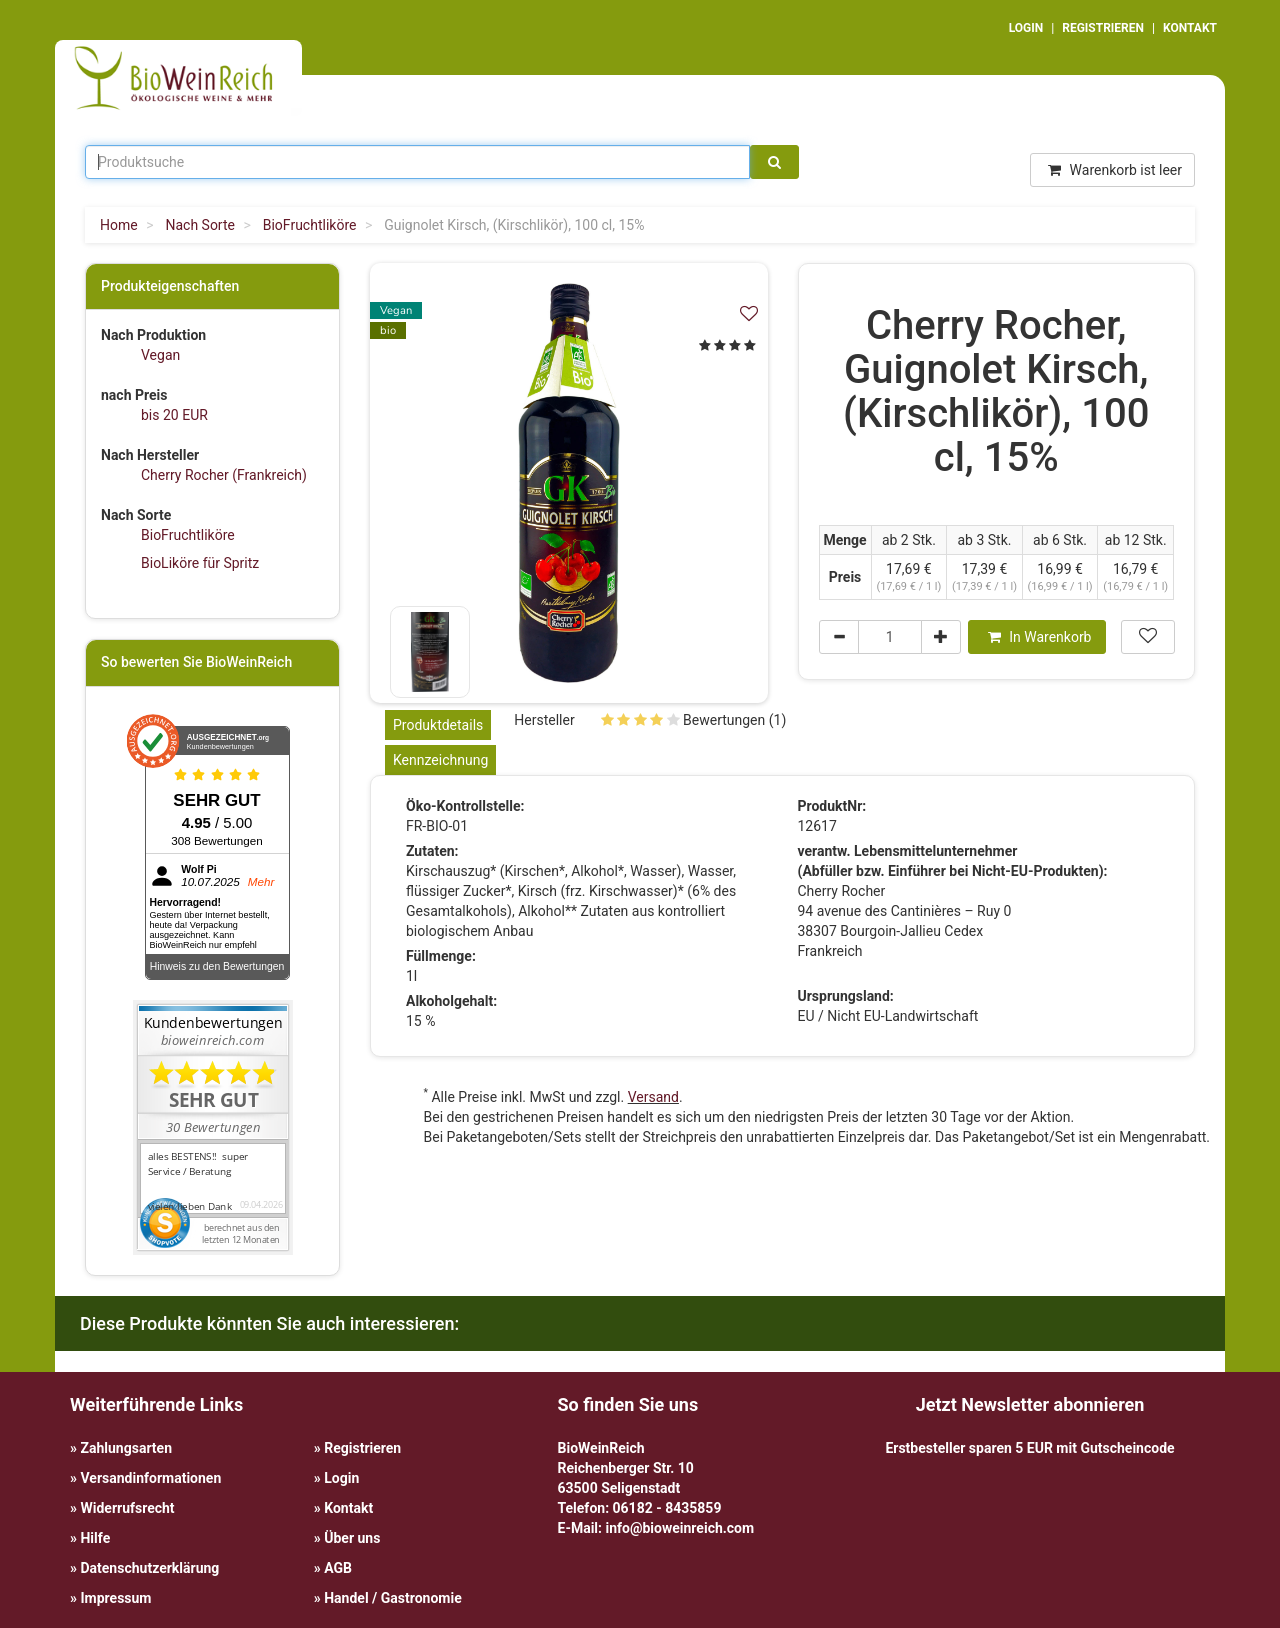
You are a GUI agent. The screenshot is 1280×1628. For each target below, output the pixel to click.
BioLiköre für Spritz (200, 563)
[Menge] (890, 637)
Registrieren (362, 1448)
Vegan (160, 355)
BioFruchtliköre (188, 535)
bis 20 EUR (174, 415)
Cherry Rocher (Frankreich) (224, 475)
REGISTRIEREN (1103, 28)
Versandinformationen (150, 1478)
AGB (338, 1568)
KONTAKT (1190, 28)
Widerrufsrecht (127, 1508)
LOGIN (1026, 28)
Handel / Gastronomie (392, 1598)
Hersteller (544, 720)
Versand (653, 1097)
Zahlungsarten (126, 1448)
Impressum (115, 1598)
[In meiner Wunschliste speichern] (749, 313)
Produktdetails (438, 725)
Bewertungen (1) (694, 720)
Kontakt (348, 1508)
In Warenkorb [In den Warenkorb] (1040, 637)
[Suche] (774, 162)
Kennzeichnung (440, 760)
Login (341, 1478)
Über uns (352, 1538)
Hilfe (95, 1538)
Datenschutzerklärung (149, 1568)
